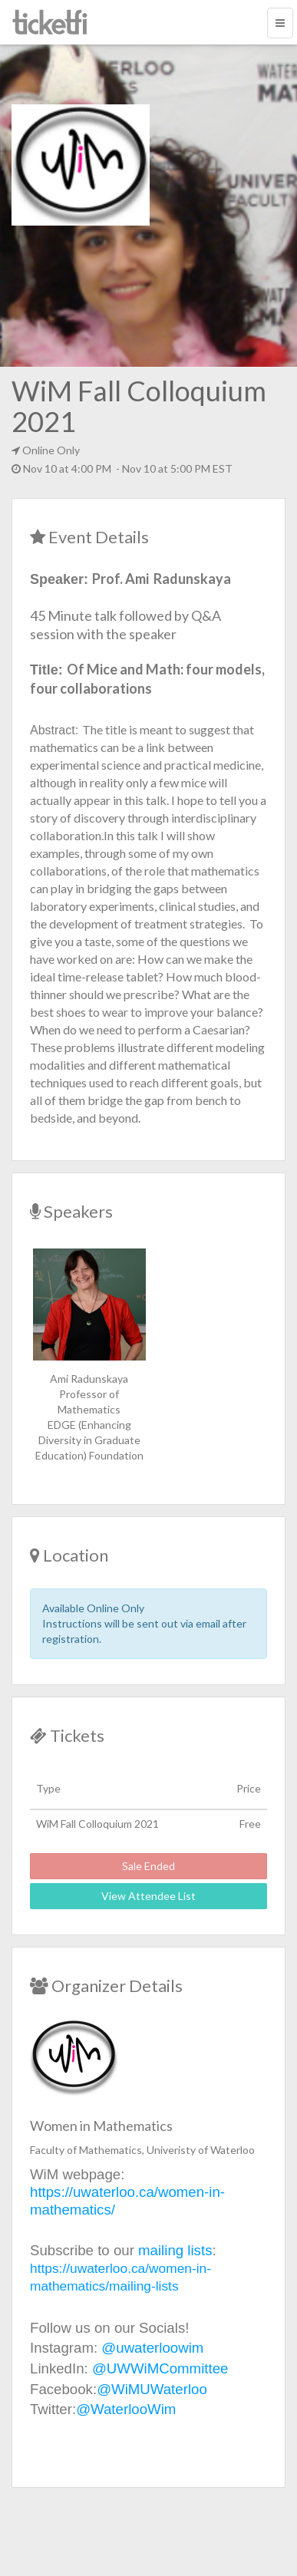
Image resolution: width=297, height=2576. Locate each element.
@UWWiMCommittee (160, 2368)
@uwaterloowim (152, 2348)
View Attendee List (148, 1895)
